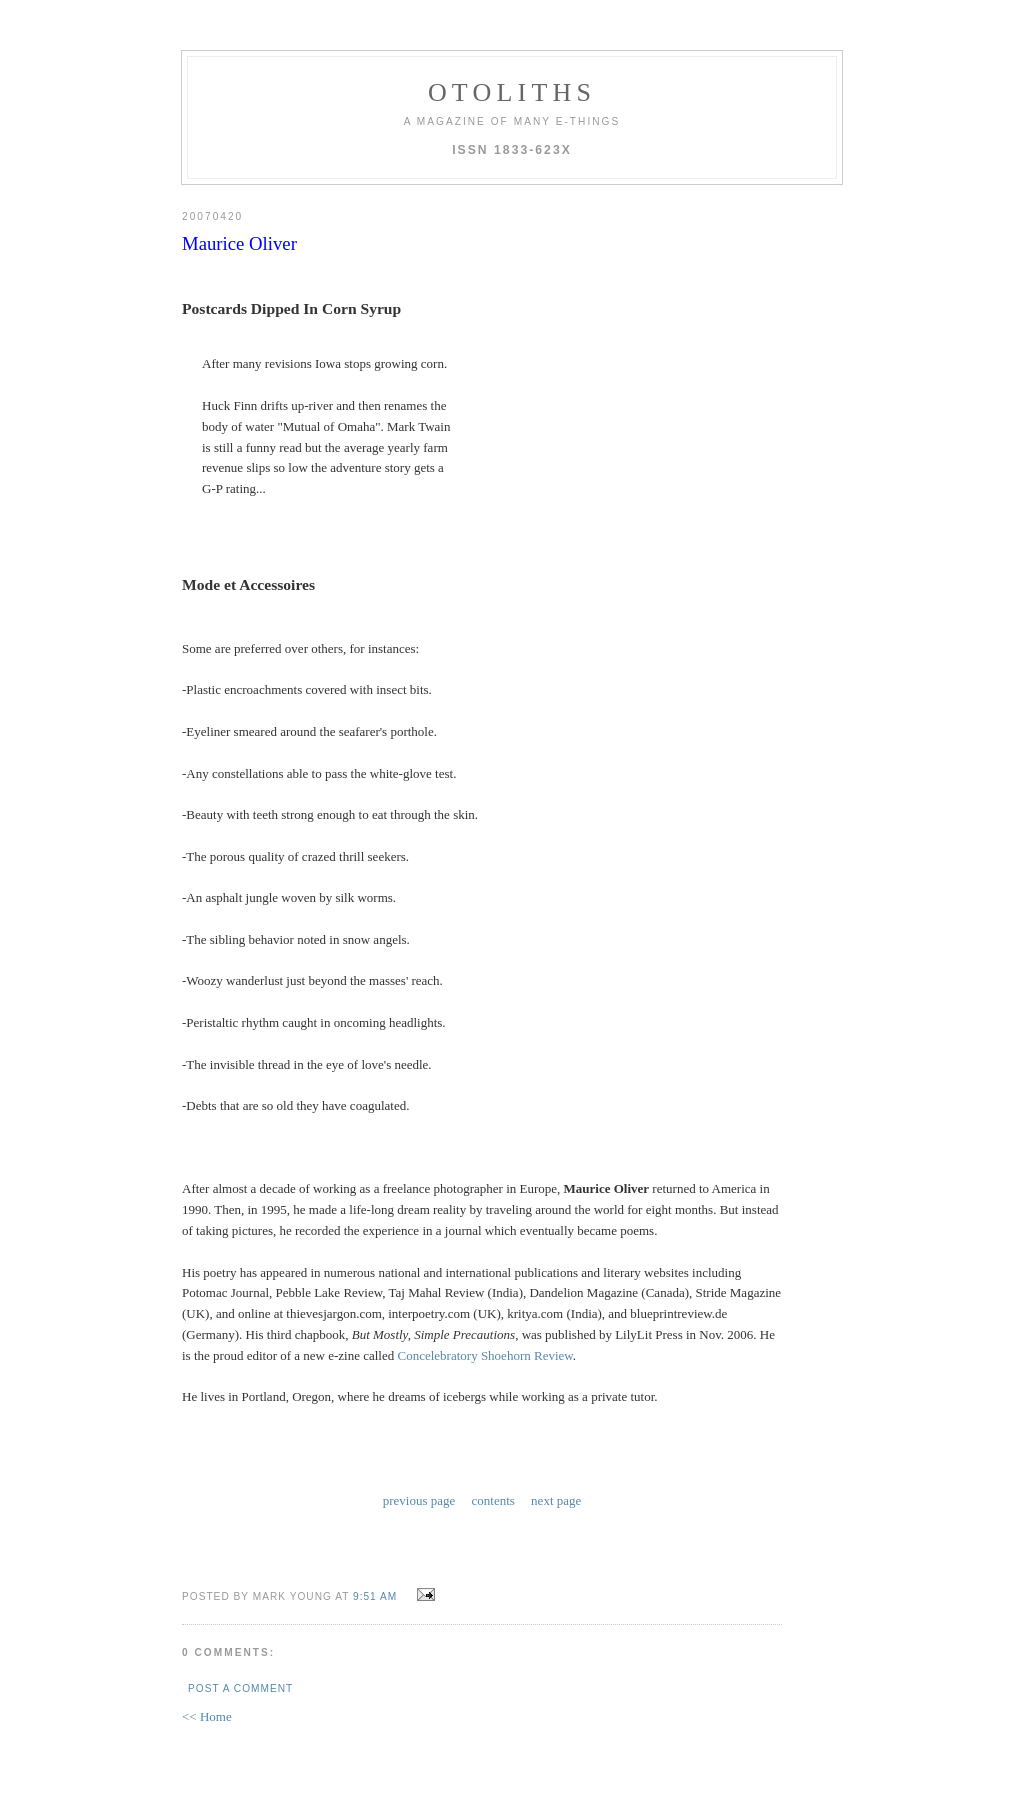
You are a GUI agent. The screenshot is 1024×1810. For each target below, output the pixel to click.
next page (556, 1500)
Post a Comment (240, 1688)
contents (493, 1500)
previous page (419, 1500)
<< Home (207, 1716)
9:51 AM (375, 1596)
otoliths (512, 92)
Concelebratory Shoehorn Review (485, 1355)
